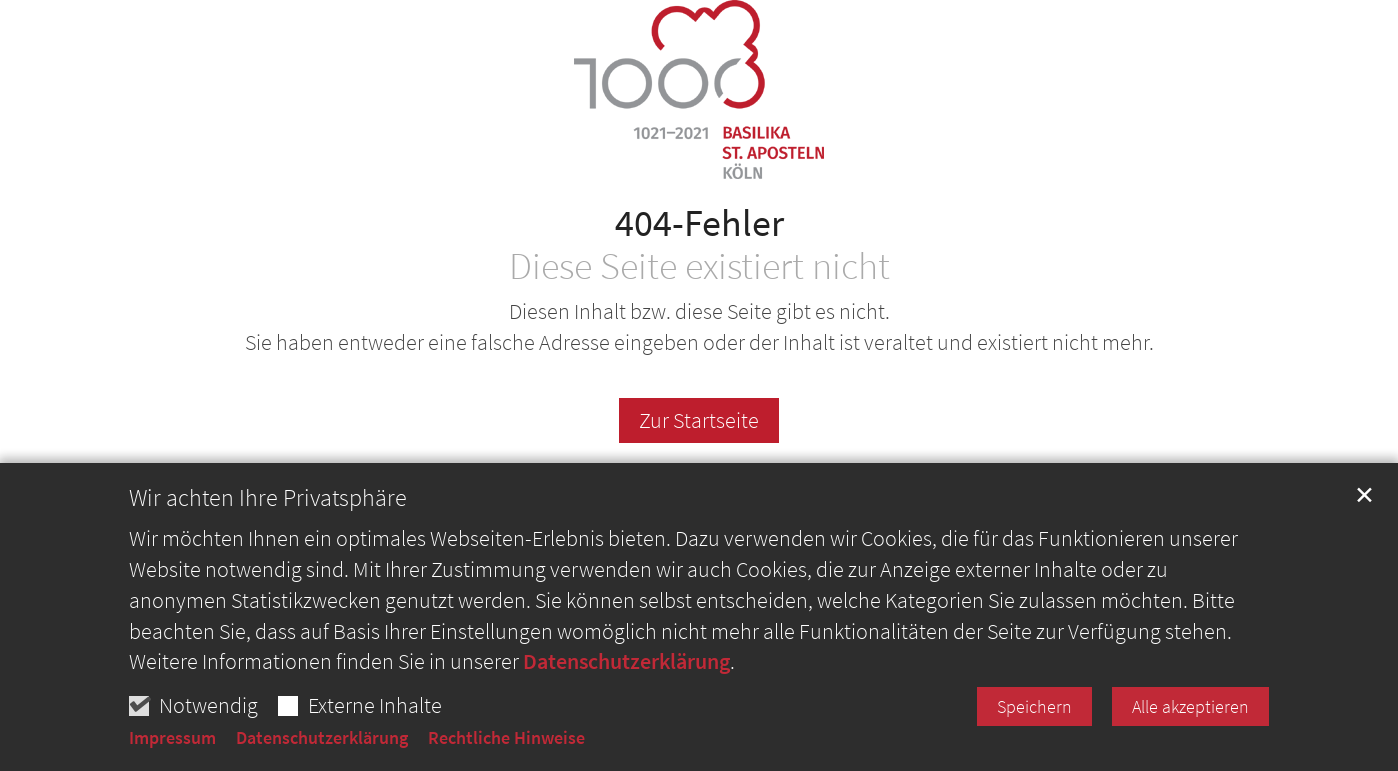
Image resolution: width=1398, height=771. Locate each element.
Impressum (172, 738)
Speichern (1034, 706)
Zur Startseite (699, 420)
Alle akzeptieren (1190, 706)
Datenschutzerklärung (626, 661)
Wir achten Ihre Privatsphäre (268, 498)
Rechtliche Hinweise (506, 738)
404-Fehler (699, 222)
